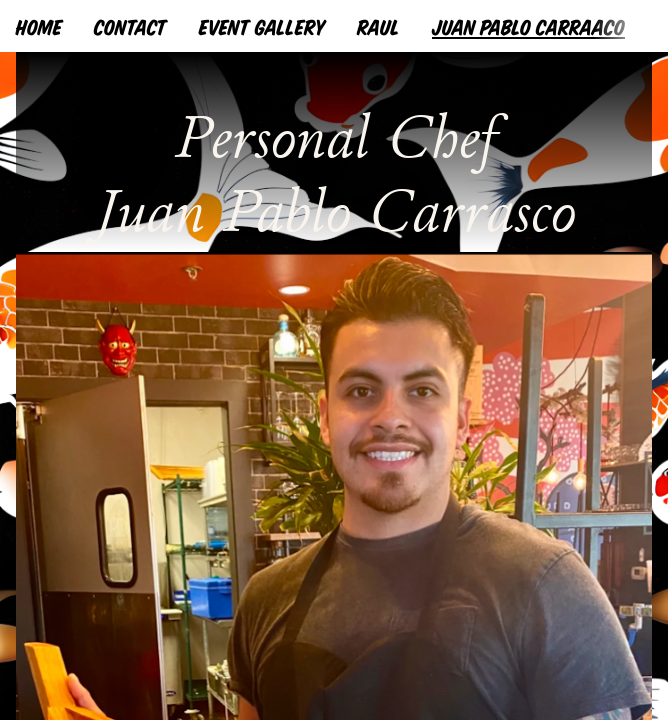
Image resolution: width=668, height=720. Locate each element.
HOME (39, 26)
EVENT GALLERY (262, 26)
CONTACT (130, 26)
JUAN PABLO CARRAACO (528, 26)
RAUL (378, 26)
